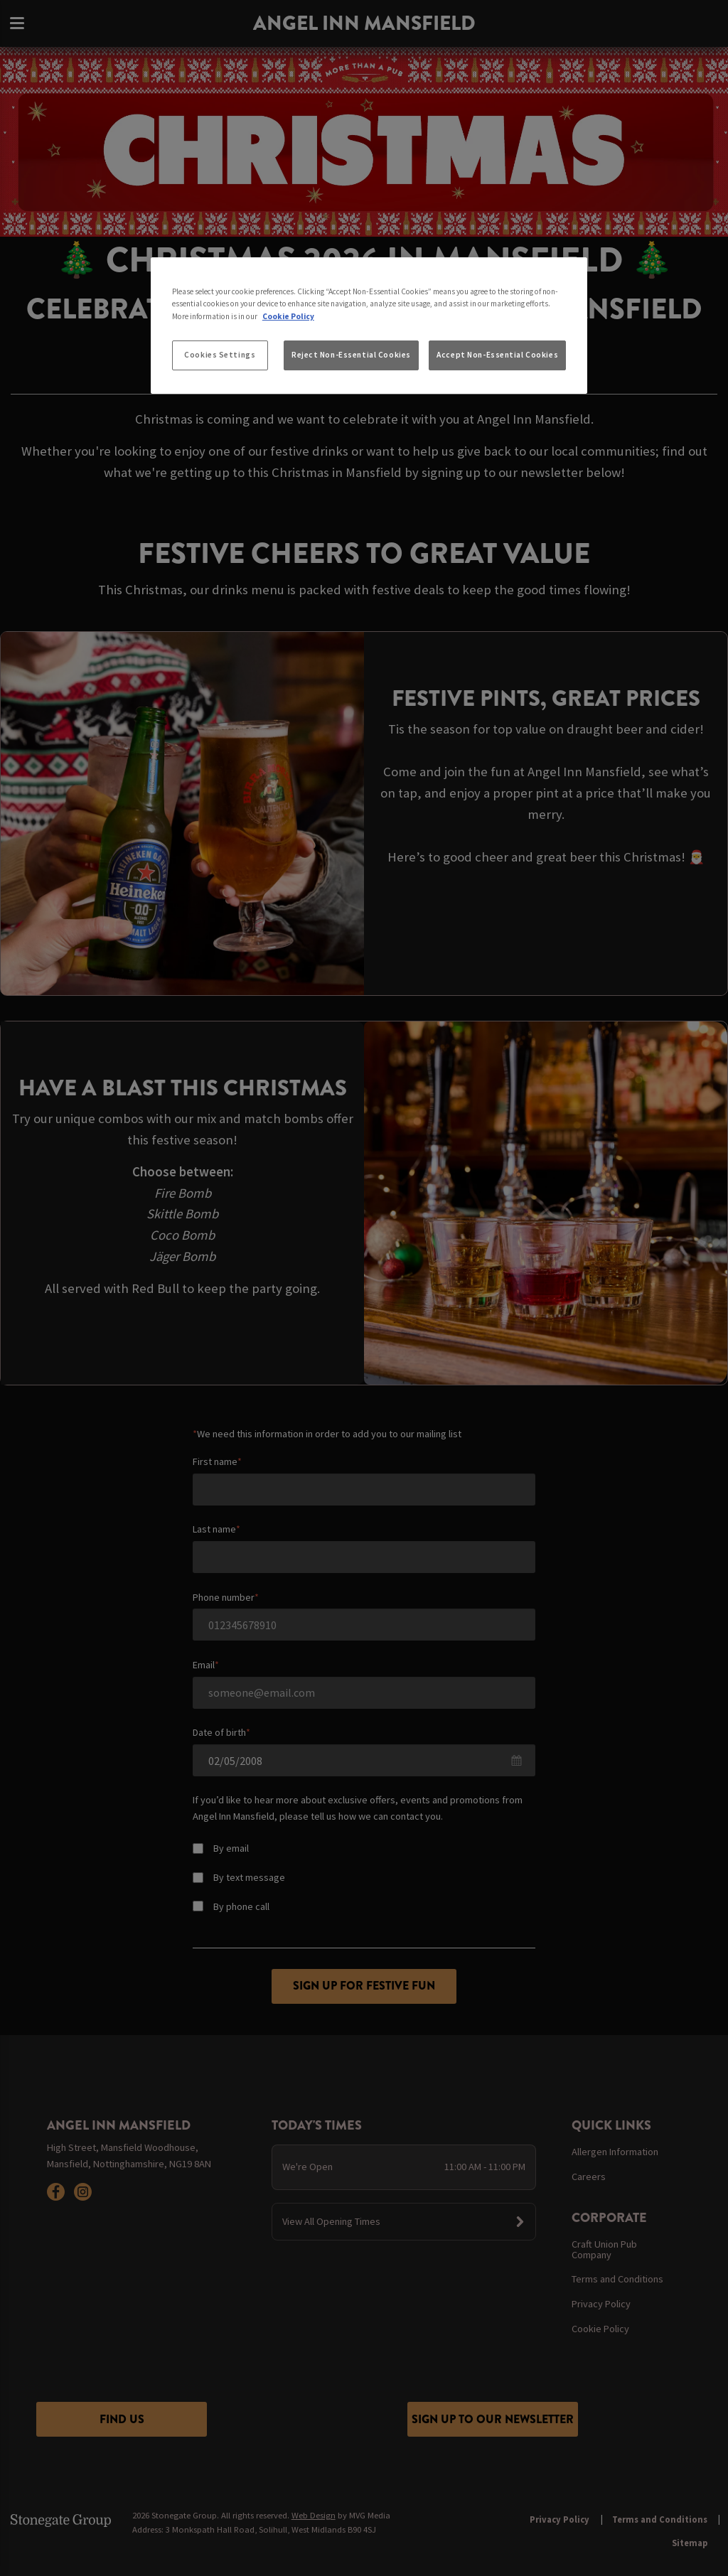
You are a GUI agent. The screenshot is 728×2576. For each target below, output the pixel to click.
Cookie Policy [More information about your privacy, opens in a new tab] (288, 316)
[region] (369, 325)
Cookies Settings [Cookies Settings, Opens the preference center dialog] (219, 355)
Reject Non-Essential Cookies (351, 355)
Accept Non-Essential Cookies (497, 355)
